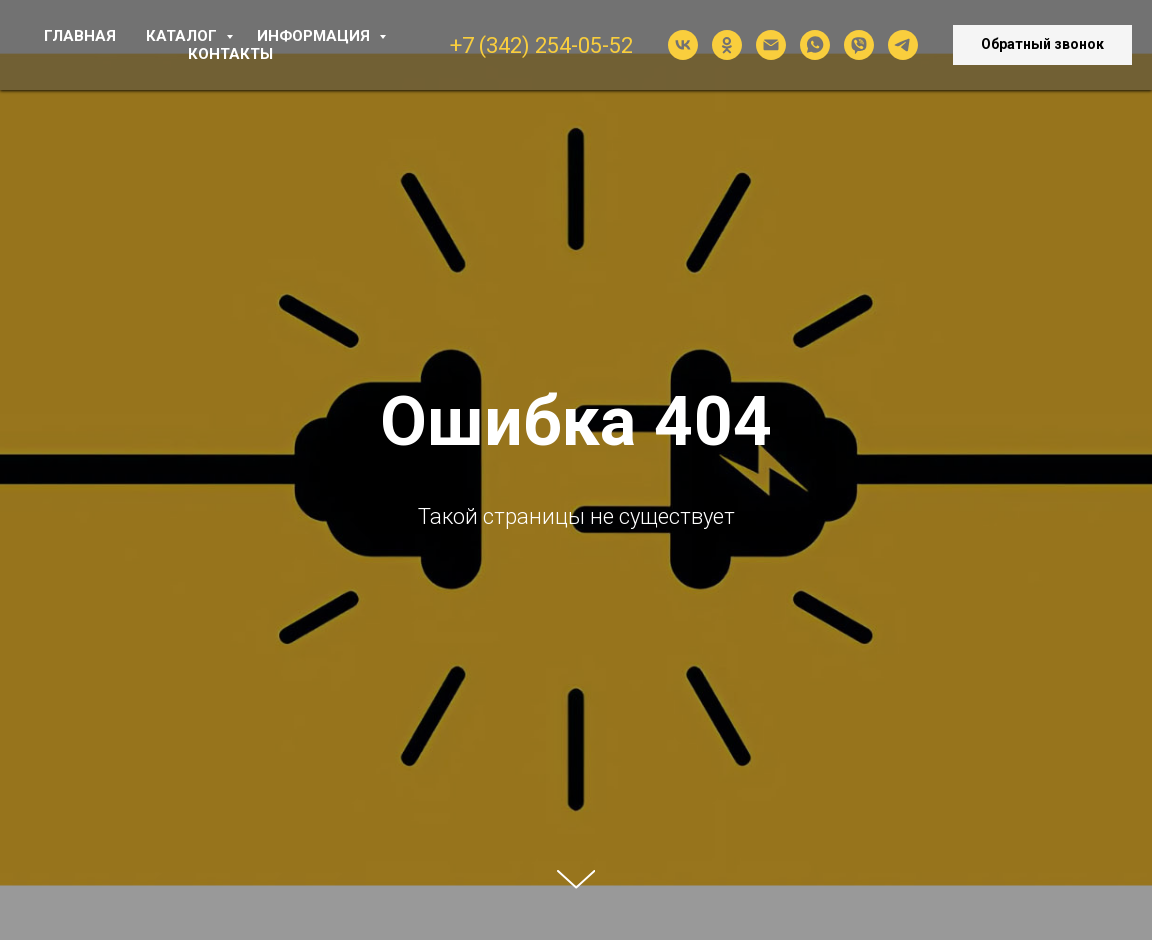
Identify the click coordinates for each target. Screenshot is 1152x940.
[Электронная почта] (771, 45)
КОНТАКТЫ (230, 54)
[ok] (727, 45)
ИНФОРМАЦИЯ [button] (315, 36)
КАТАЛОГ (183, 36)
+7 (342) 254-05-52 (541, 45)
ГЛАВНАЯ (80, 36)
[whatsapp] (815, 45)
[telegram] (903, 45)
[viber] (859, 45)
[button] (1042, 45)
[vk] (683, 45)
